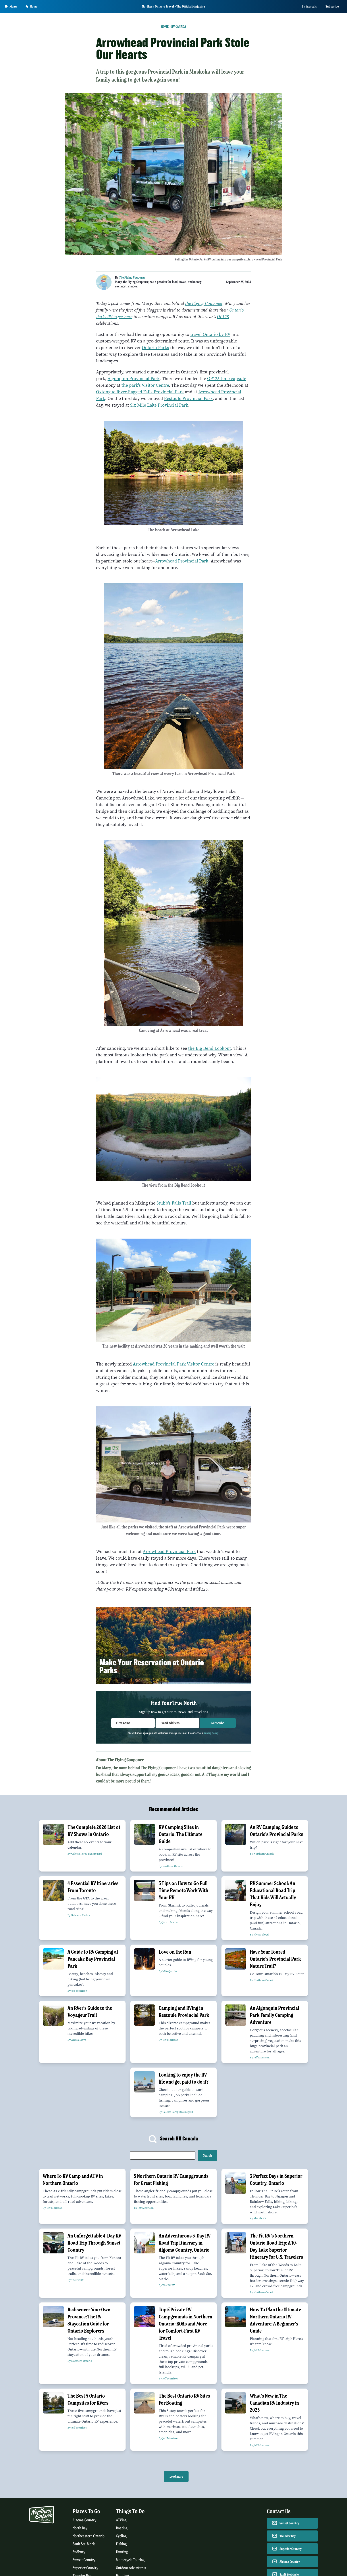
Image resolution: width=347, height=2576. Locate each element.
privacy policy (211, 1733)
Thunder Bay (288, 2536)
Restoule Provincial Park (188, 399)
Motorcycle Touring (130, 2560)
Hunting (122, 2552)
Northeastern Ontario (88, 2536)
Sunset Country (84, 2560)
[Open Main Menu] (10, 6)
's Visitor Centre (153, 385)
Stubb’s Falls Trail (173, 1203)
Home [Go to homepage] (31, 6)
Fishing (121, 2544)
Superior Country (85, 2568)
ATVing (121, 2520)
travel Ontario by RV (210, 334)
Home (165, 27)
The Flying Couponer (132, 277)
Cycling (121, 2536)
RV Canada (178, 27)
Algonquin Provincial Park (134, 379)
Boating (121, 2528)
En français (309, 6)
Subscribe (332, 6)
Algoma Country (84, 2520)
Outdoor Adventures (131, 2568)
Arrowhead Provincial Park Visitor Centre (173, 1364)
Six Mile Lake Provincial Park (159, 405)
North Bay (80, 2528)
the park (129, 385)
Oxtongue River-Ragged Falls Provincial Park (140, 392)
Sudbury (79, 2552)
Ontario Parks (155, 348)
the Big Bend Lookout (209, 1048)
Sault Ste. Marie (84, 2544)
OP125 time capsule (226, 379)
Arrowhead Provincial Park (181, 561)
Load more (176, 2476)
